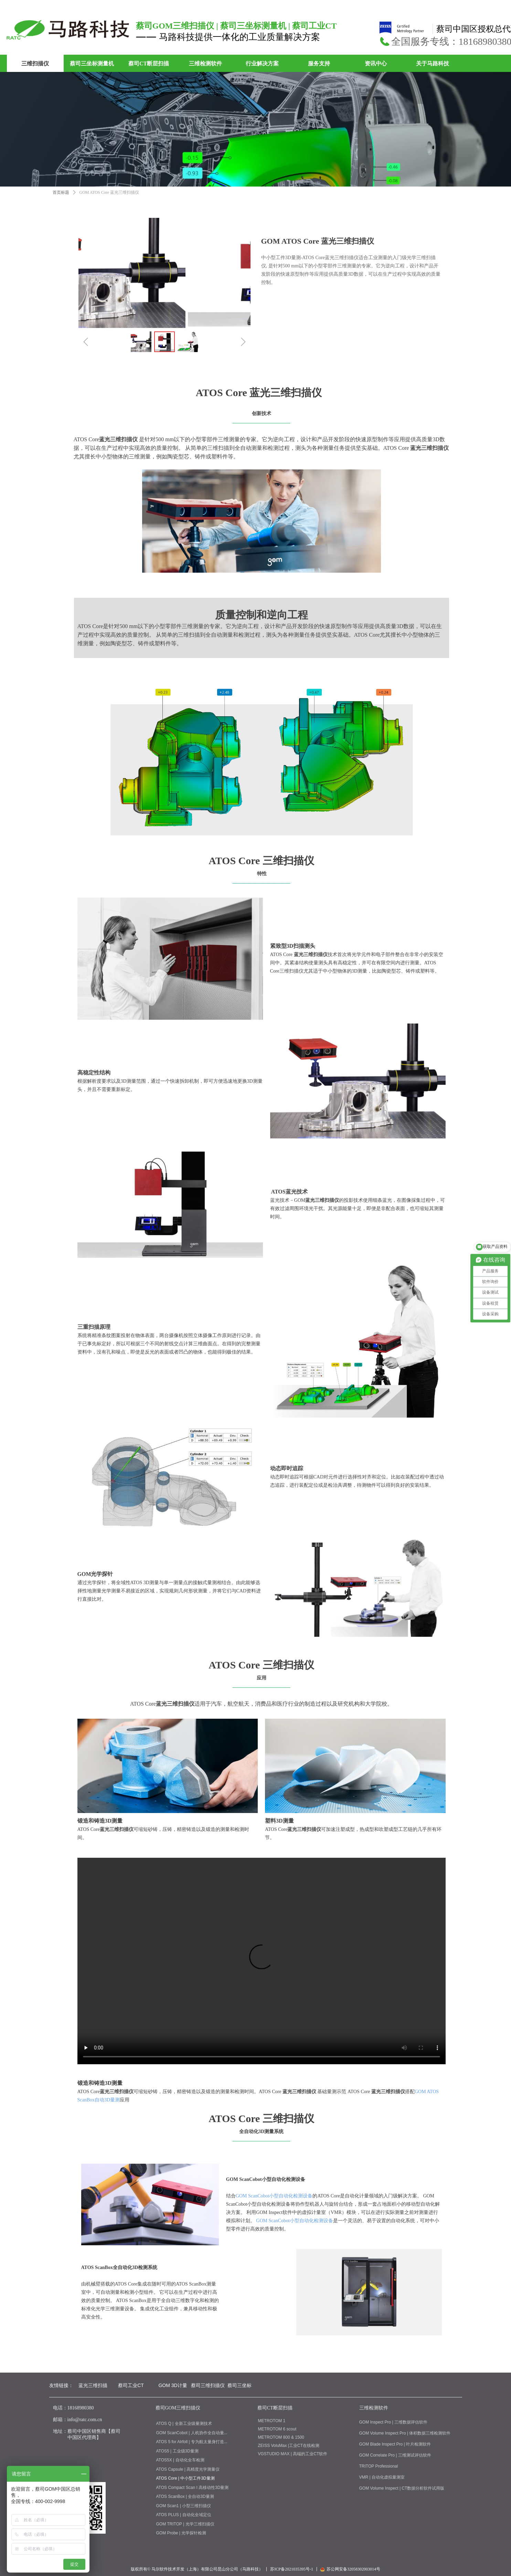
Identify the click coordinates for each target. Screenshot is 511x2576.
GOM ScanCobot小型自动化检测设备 (274, 2195)
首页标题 (61, 192)
